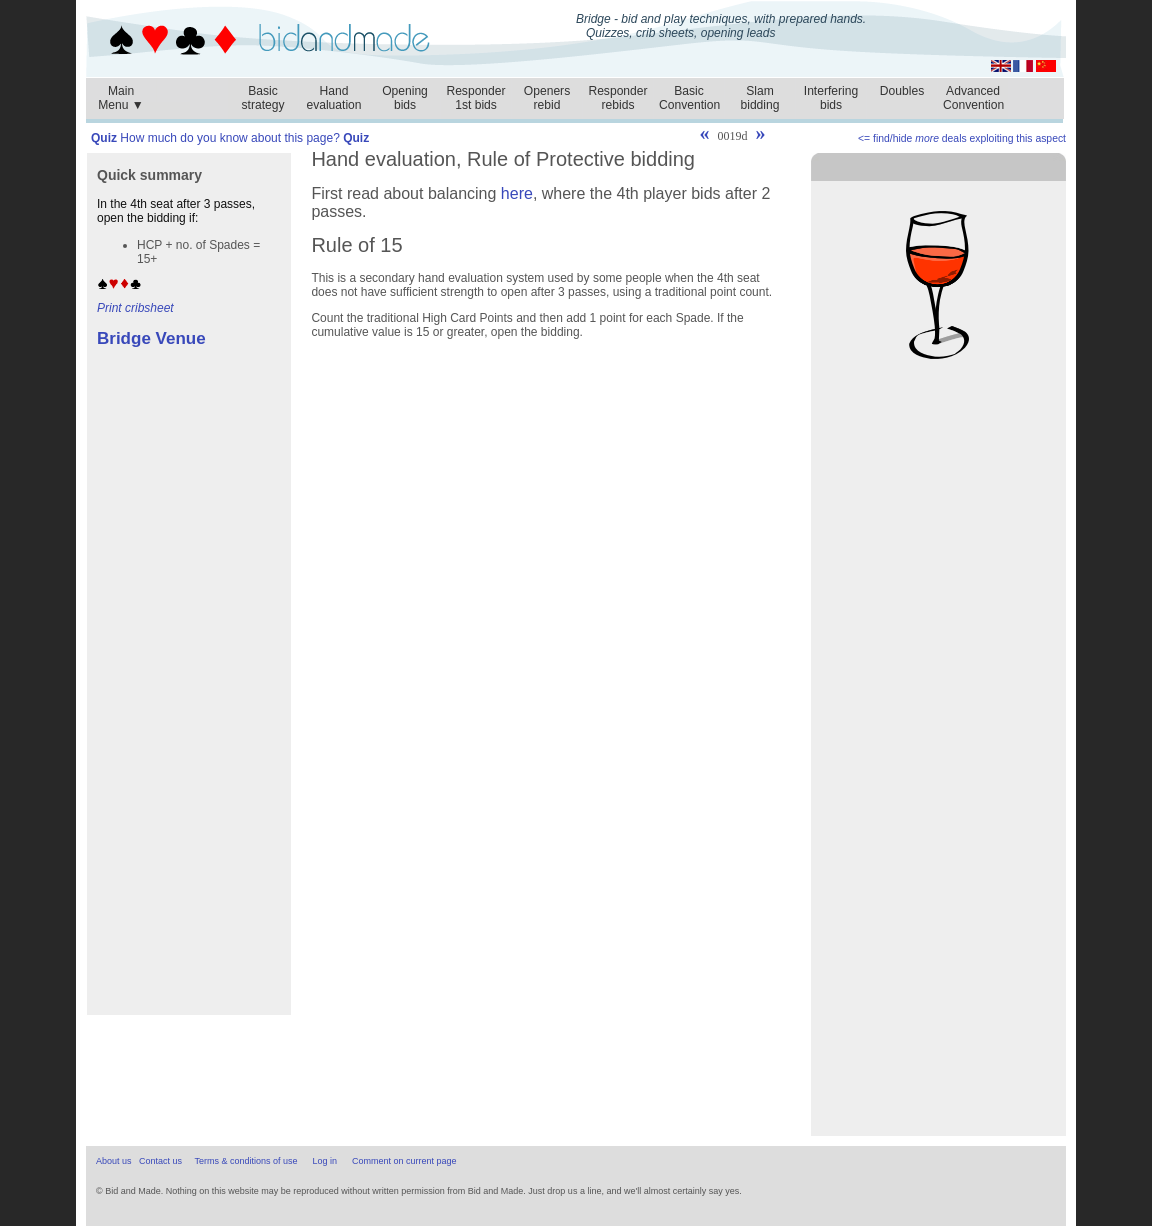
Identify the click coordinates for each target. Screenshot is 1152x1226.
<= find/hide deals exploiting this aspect (962, 138)
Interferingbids (831, 98)
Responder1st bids (475, 98)
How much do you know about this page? (230, 138)
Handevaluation (333, 98)
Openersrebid (547, 98)
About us (114, 1161)
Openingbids (405, 98)
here (517, 193)
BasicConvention (689, 98)
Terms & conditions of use (245, 1161)
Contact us (160, 1161)
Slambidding (759, 98)
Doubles (902, 91)
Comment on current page (404, 1161)
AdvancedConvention (973, 98)
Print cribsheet (135, 308)
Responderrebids (617, 98)
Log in (325, 1161)
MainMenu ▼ (121, 93)
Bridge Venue (151, 338)
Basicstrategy (262, 98)
